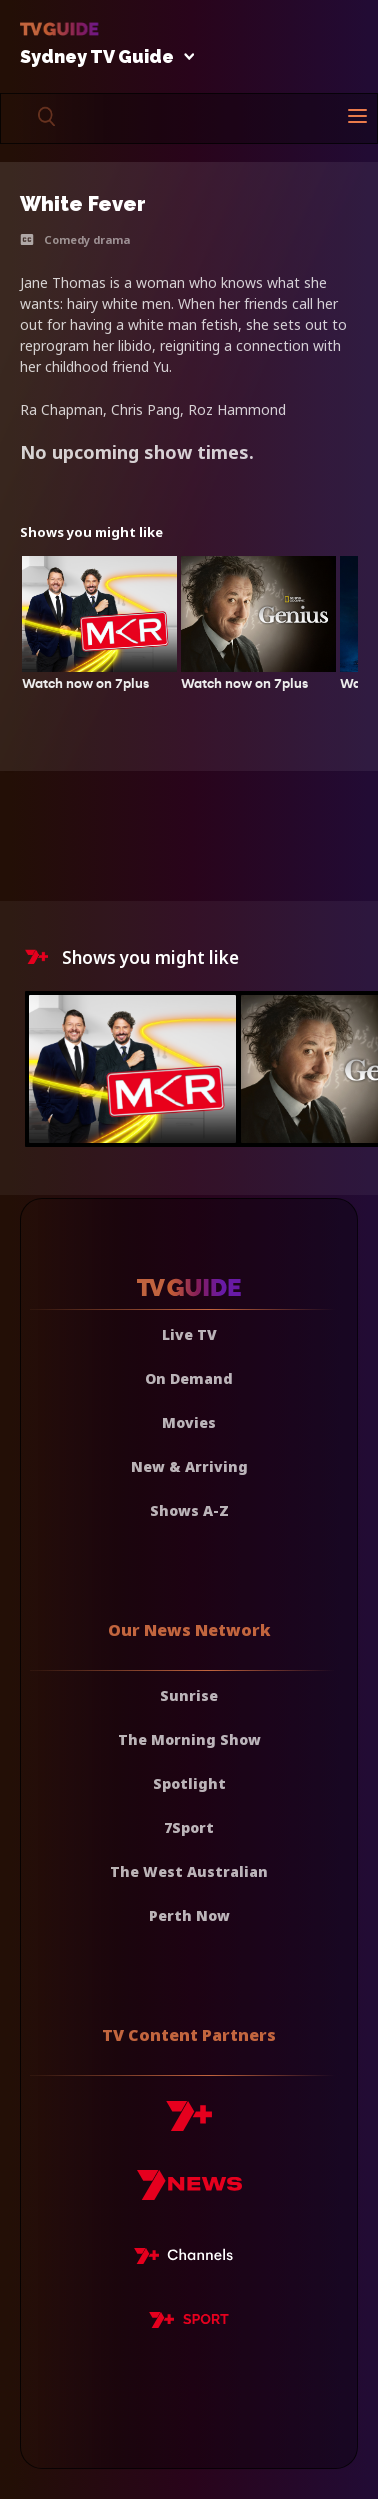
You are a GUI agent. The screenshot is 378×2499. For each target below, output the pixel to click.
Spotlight (189, 1783)
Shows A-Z (189, 1510)
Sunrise (189, 1695)
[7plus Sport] (189, 2323)
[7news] (189, 2192)
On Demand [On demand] (189, 1378)
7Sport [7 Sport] (189, 1827)
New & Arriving (189, 1466)
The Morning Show (189, 1739)
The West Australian (189, 1871)
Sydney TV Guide (102, 57)
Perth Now (189, 1915)
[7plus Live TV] (189, 2259)
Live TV (189, 1334)
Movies (189, 1422)
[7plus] (189, 2123)
